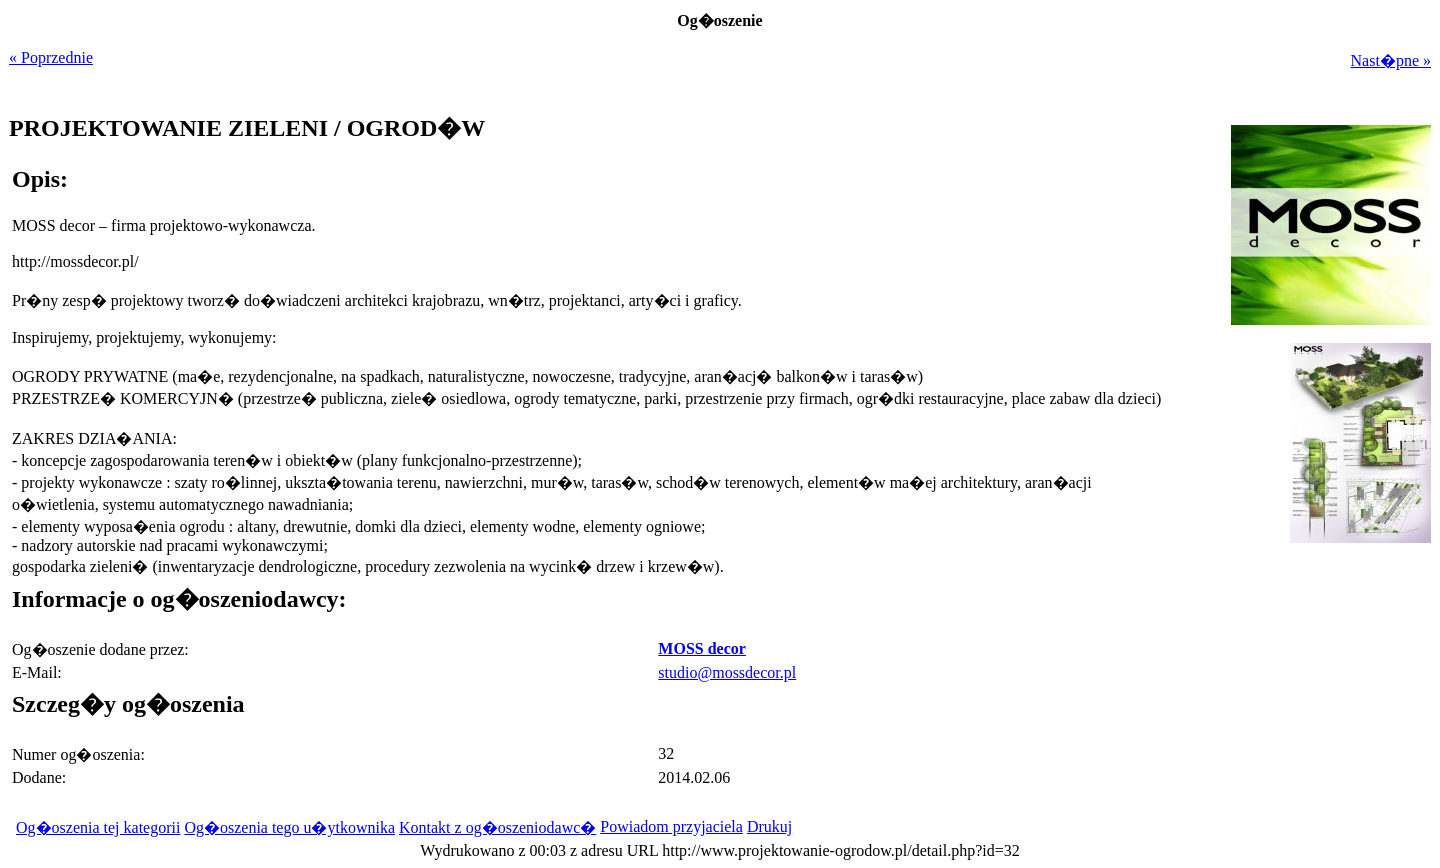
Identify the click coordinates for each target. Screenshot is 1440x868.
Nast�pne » (1391, 60)
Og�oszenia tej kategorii (98, 827)
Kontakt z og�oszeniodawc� (497, 827)
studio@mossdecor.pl (727, 672)
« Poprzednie (51, 57)
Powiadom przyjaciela (671, 826)
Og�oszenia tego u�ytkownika (289, 827)
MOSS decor (702, 648)
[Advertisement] (1306, 686)
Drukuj (769, 826)
